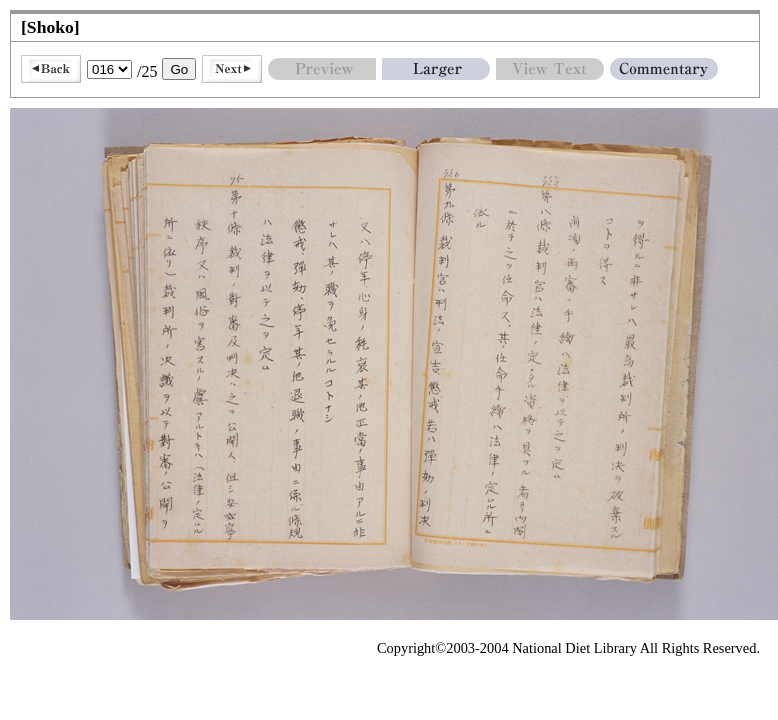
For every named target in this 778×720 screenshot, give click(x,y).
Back (51, 69)
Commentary (664, 69)
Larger (436, 69)
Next (232, 69)
